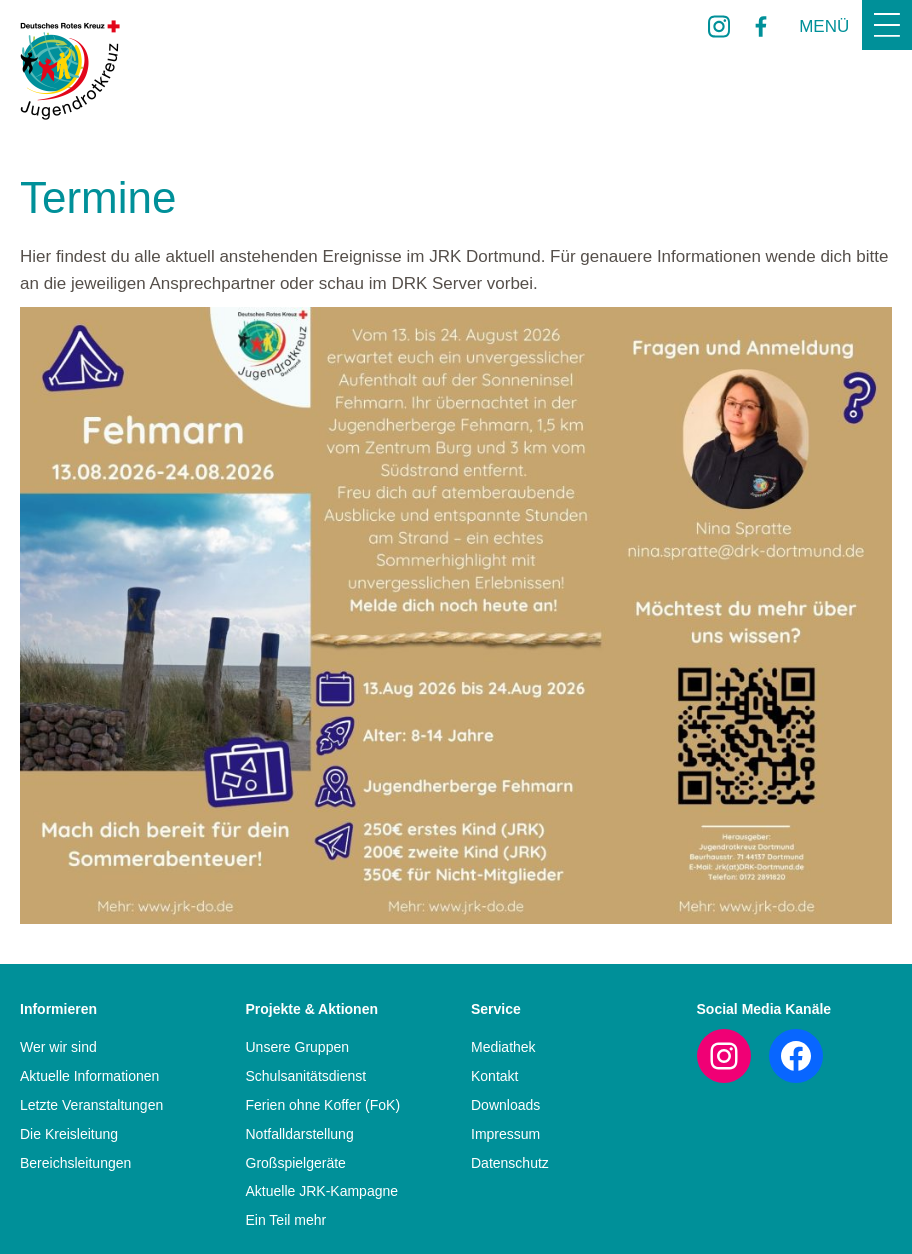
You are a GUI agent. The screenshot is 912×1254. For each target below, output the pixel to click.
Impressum (505, 1134)
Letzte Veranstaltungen (91, 1105)
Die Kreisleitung (69, 1134)
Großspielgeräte (296, 1163)
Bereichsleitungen (75, 1163)
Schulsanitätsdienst (306, 1076)
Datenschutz (510, 1163)
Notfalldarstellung (300, 1134)
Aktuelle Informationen (89, 1076)
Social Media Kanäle (764, 1009)
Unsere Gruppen (298, 1047)
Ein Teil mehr (286, 1220)
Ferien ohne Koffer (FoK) (323, 1105)
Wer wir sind (58, 1047)
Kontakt (494, 1076)
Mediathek (503, 1047)
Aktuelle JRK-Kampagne (322, 1191)
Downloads (505, 1105)
